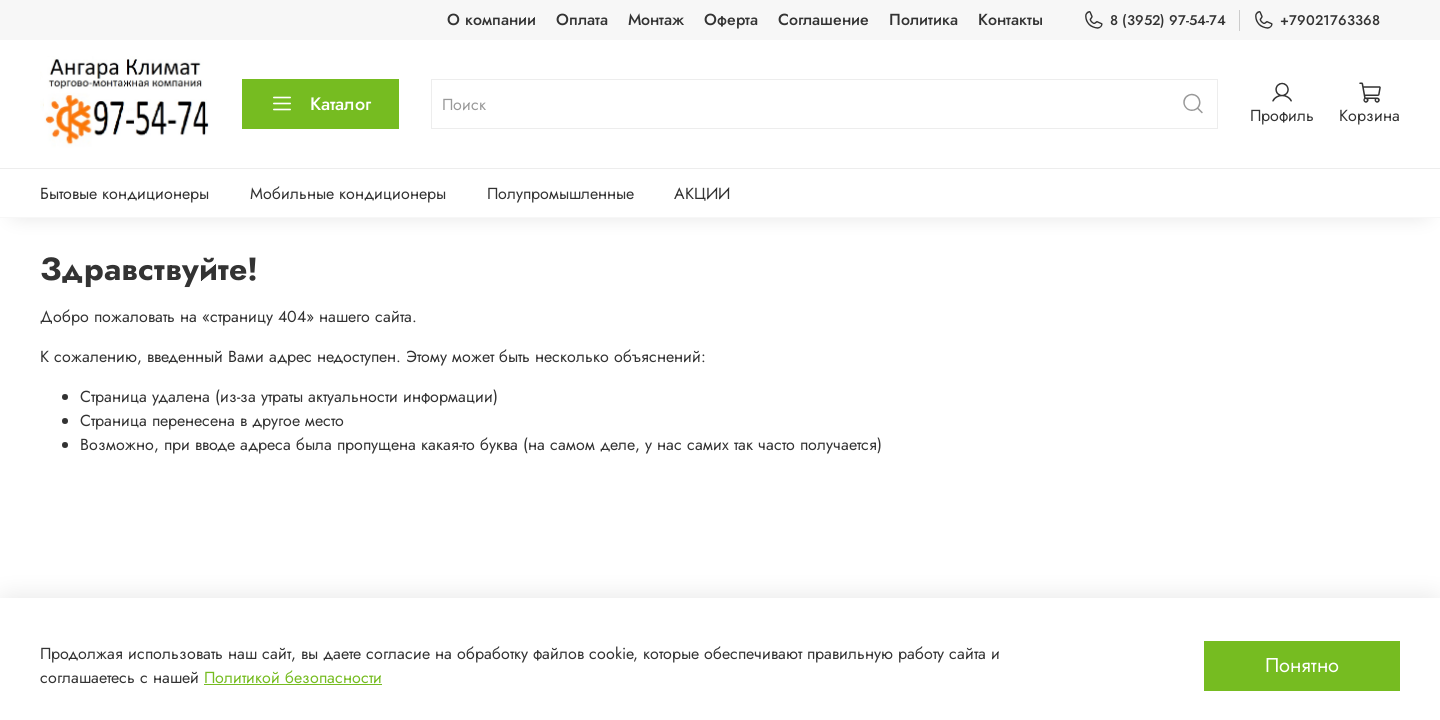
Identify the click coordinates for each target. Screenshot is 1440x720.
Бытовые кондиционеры (124, 193)
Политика (923, 19)
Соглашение (823, 19)
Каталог (320, 104)
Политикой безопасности (293, 677)
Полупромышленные (560, 193)
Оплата (582, 19)
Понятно (1302, 665)
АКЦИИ (702, 193)
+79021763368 (1316, 20)
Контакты (1010, 19)
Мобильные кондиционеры (348, 193)
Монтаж (656, 19)
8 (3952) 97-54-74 (1154, 20)
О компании (491, 19)
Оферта (731, 19)
